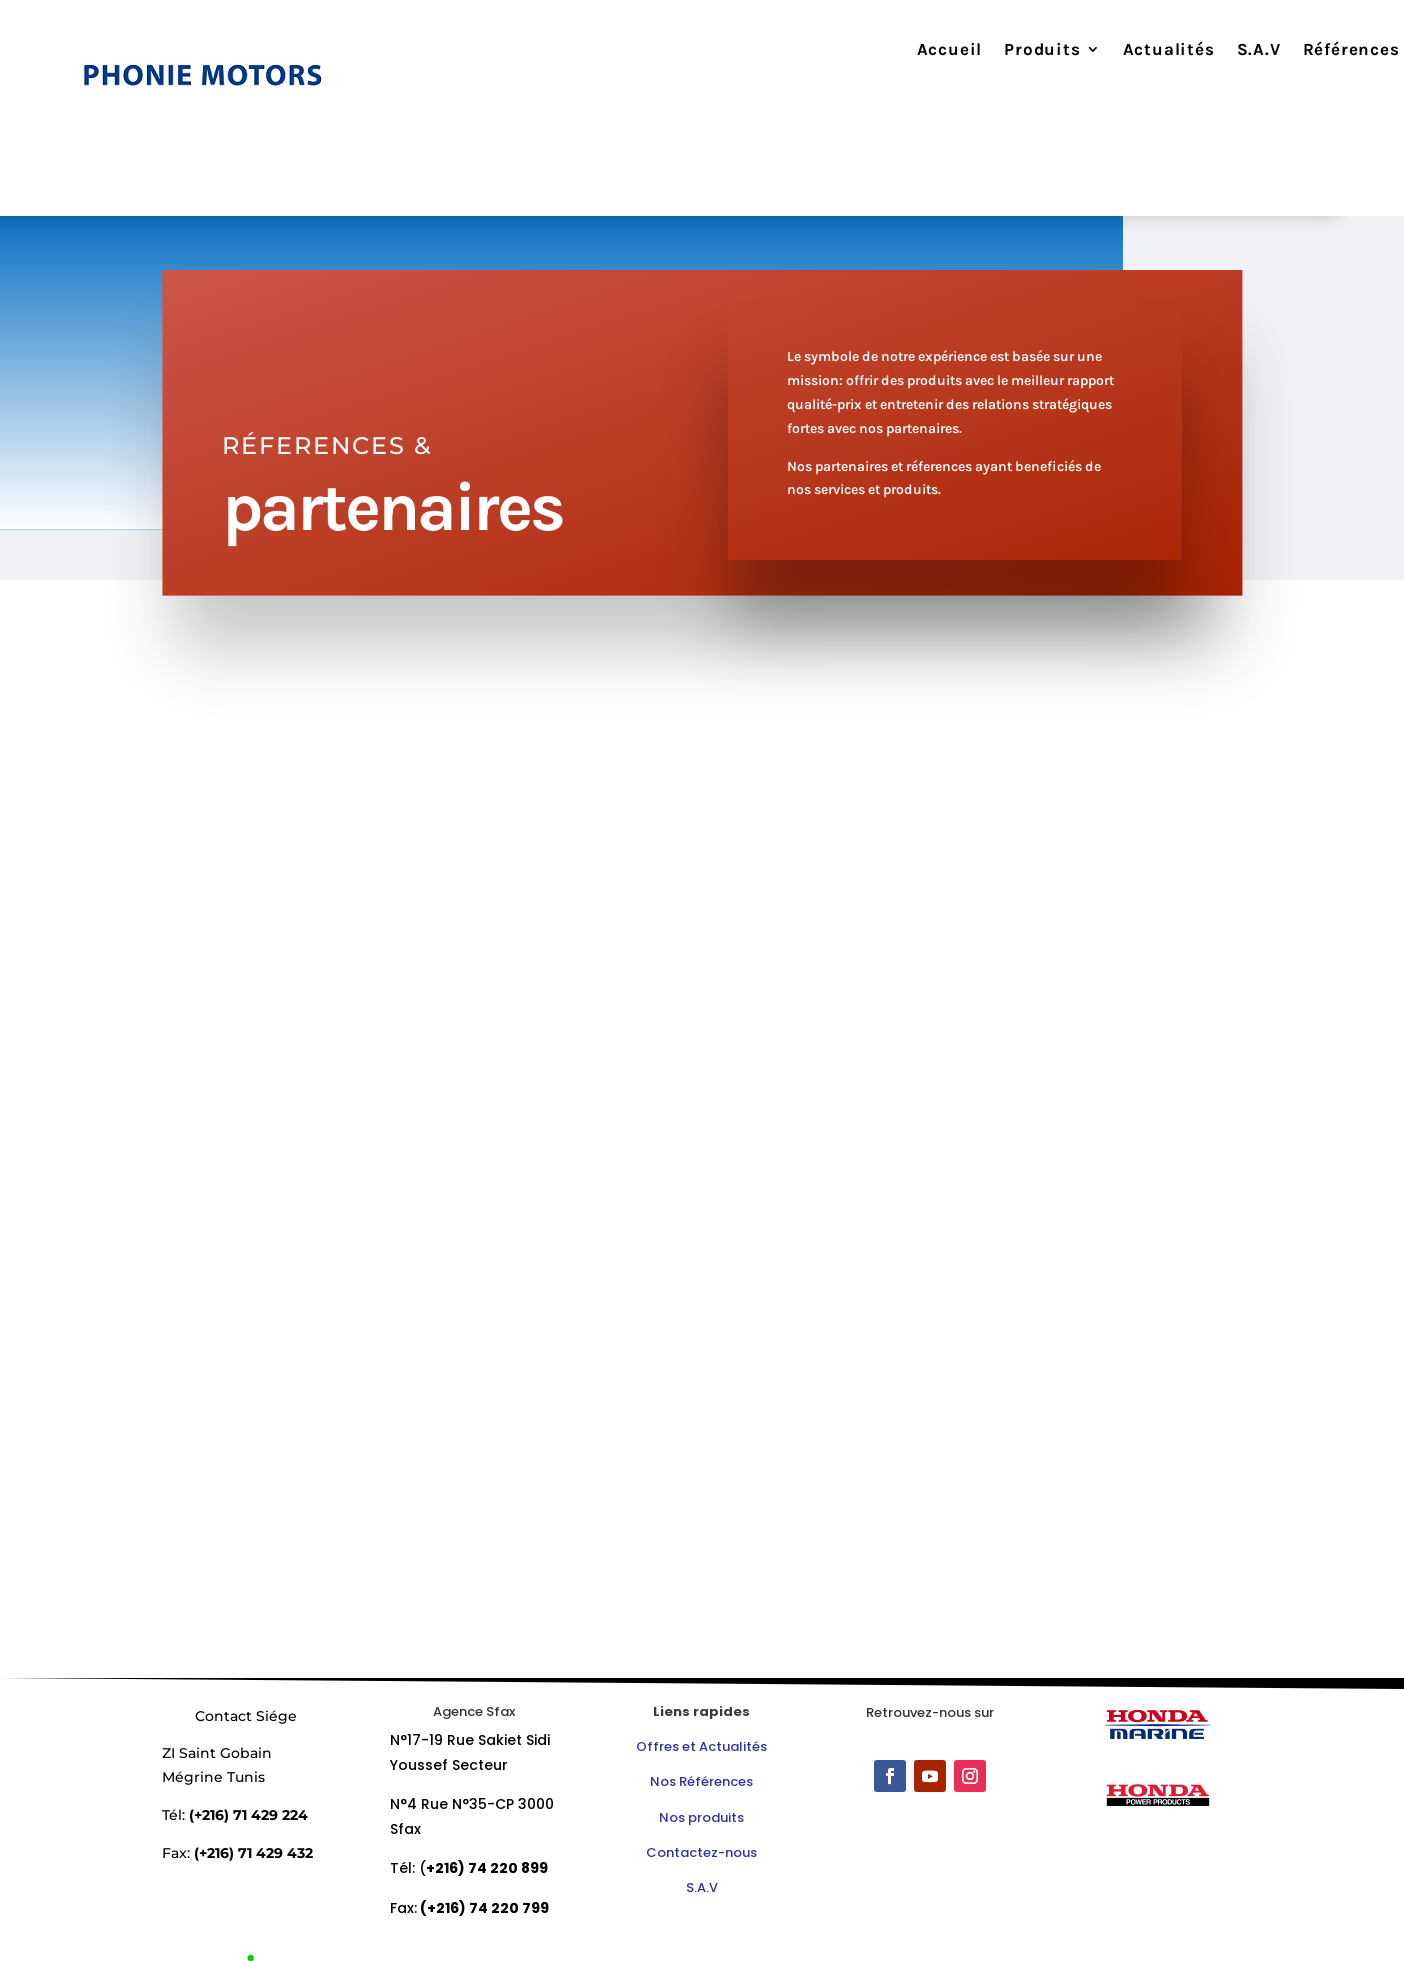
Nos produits (701, 1817)
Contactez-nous (701, 1852)
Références (1319, 50)
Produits (1011, 50)
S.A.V (1227, 50)
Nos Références (701, 1781)
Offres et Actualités (701, 1746)
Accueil (918, 50)
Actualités (1137, 50)
